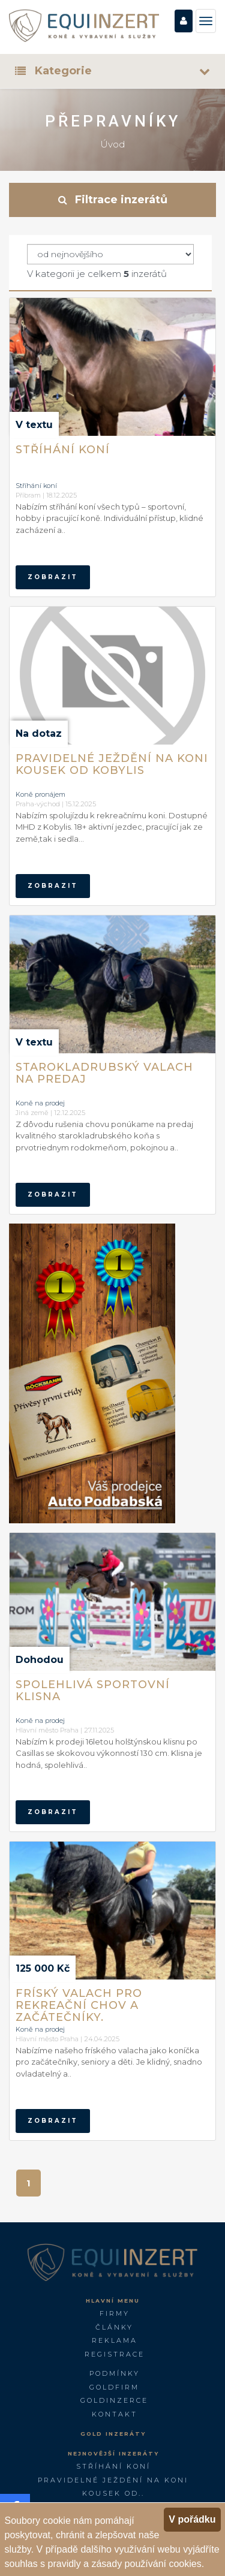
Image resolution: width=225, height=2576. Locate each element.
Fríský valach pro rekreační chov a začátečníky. (79, 2004)
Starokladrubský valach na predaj (104, 1073)
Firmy (115, 2313)
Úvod (112, 144)
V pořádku (192, 2519)
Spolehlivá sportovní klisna (93, 1690)
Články (114, 2327)
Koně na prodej (40, 1103)
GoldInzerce (114, 2400)
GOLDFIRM (114, 2387)
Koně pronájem (40, 794)
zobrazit (53, 577)
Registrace (115, 2354)
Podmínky (114, 2373)
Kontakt (114, 2414)
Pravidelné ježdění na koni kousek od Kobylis (112, 764)
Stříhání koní (63, 449)
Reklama (114, 2340)
